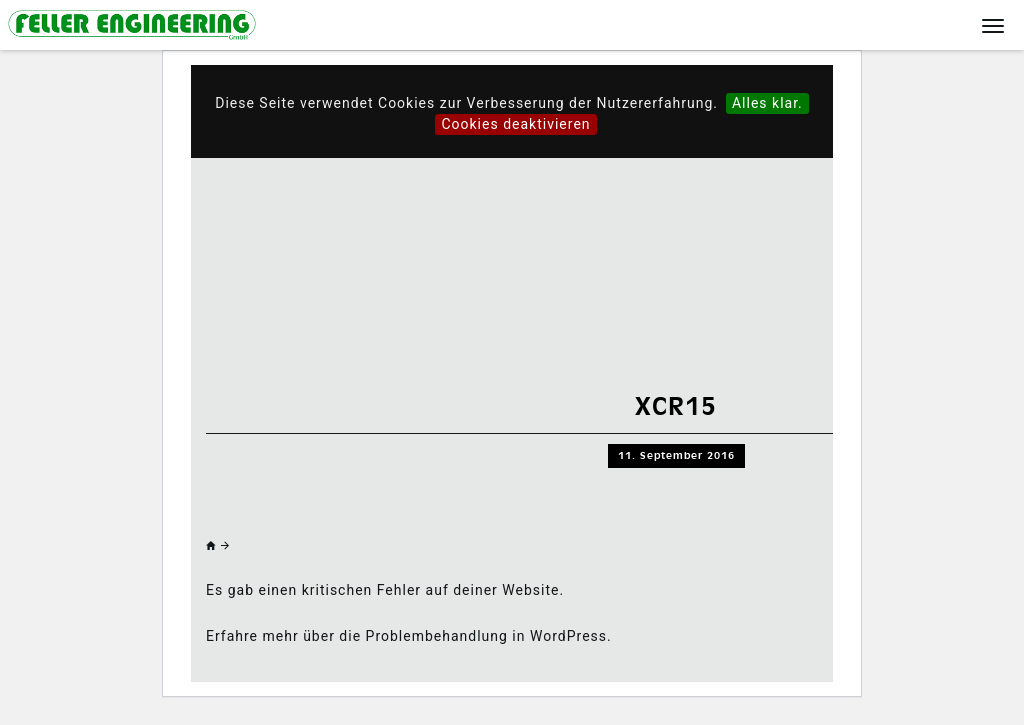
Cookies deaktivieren (515, 124)
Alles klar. (767, 103)
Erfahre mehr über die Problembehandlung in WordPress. (409, 636)
